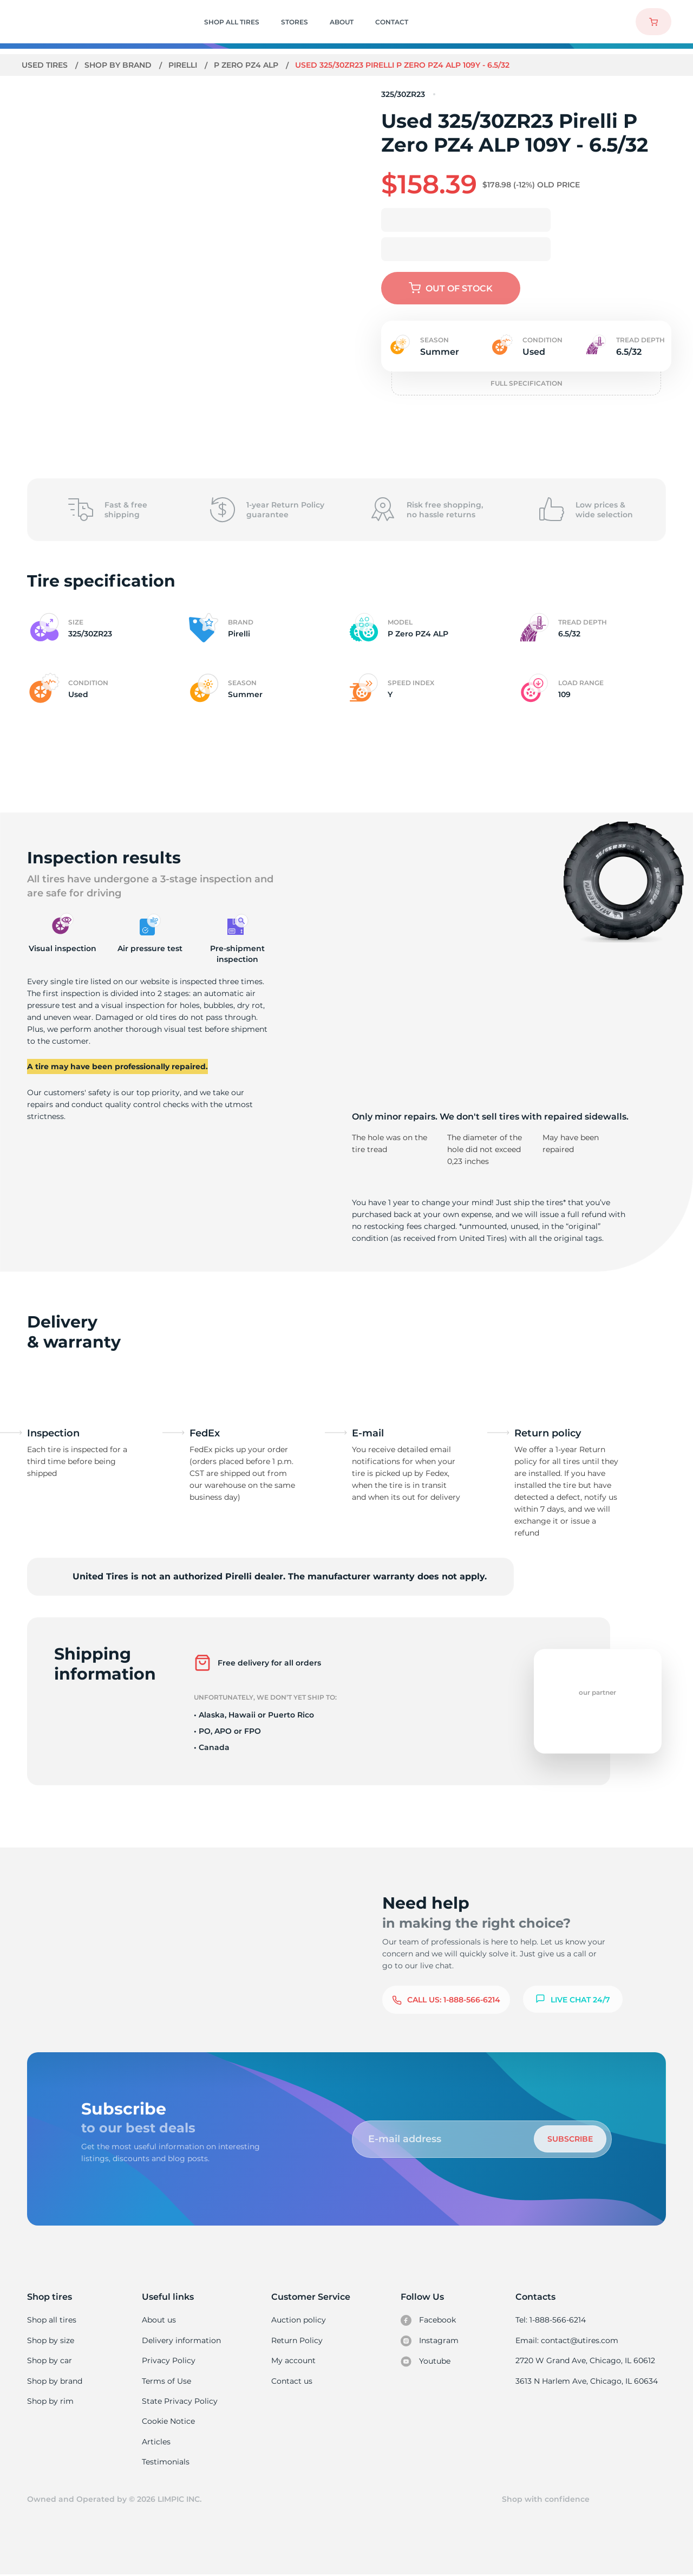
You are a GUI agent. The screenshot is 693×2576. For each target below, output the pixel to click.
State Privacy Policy (179, 2401)
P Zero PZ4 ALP (248, 65)
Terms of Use (167, 2381)
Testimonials (167, 2462)
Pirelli (184, 65)
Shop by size (50, 2340)
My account (294, 2360)
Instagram (430, 2341)
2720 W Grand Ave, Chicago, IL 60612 (586, 2360)
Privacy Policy (168, 2360)
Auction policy (299, 2320)
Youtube (426, 2361)
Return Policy (297, 2340)
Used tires (46, 65)
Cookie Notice (169, 2422)
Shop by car (49, 2360)
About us (160, 2320)
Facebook (428, 2320)
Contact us (292, 2381)
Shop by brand (119, 65)
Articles (157, 2442)
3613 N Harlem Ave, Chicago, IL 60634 (587, 2381)
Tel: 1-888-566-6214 (552, 2320)
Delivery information (181, 2340)
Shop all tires (51, 2320)
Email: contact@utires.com (568, 2340)
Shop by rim (50, 2401)
